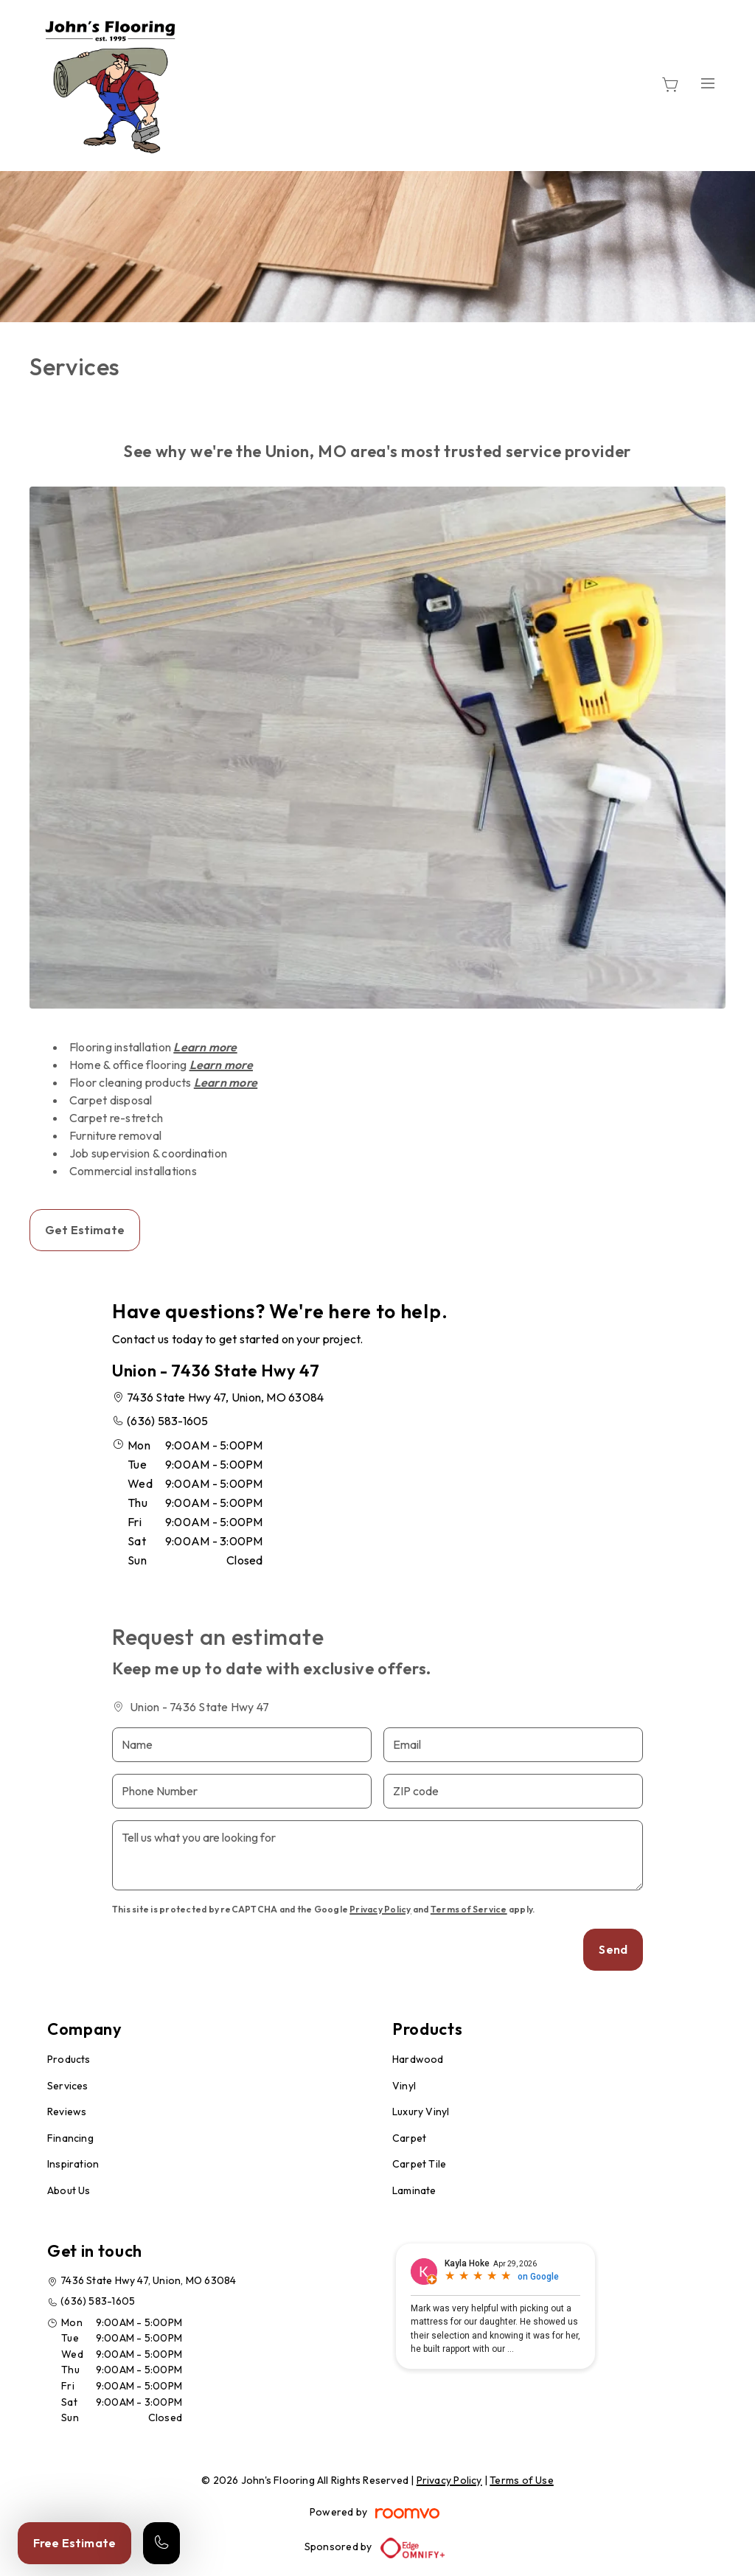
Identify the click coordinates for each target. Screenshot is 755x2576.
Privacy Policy (380, 1909)
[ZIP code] (513, 1791)
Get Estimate (85, 1229)
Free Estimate (74, 2542)
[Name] (242, 1744)
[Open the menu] (707, 83)
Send (613, 1949)
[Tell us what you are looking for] (377, 1855)
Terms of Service (469, 1909)
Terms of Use (522, 2480)
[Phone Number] (242, 1791)
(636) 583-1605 (167, 1420)
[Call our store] (161, 2543)
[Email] (513, 1744)
